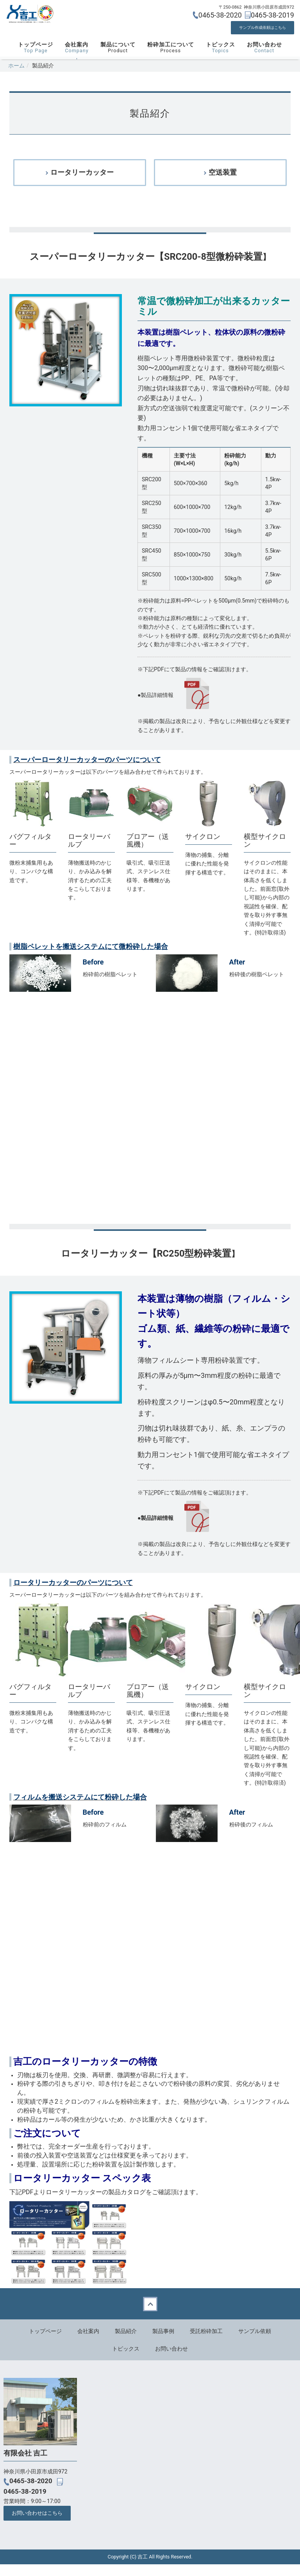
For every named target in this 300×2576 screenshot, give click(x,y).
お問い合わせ (264, 57)
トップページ (35, 57)
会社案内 (76, 57)
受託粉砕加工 (206, 2343)
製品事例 (163, 2343)
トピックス (220, 57)
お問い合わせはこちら (37, 2525)
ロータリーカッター (82, 183)
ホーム (16, 76)
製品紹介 (126, 2343)
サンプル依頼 (254, 2343)
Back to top (150, 2315)
